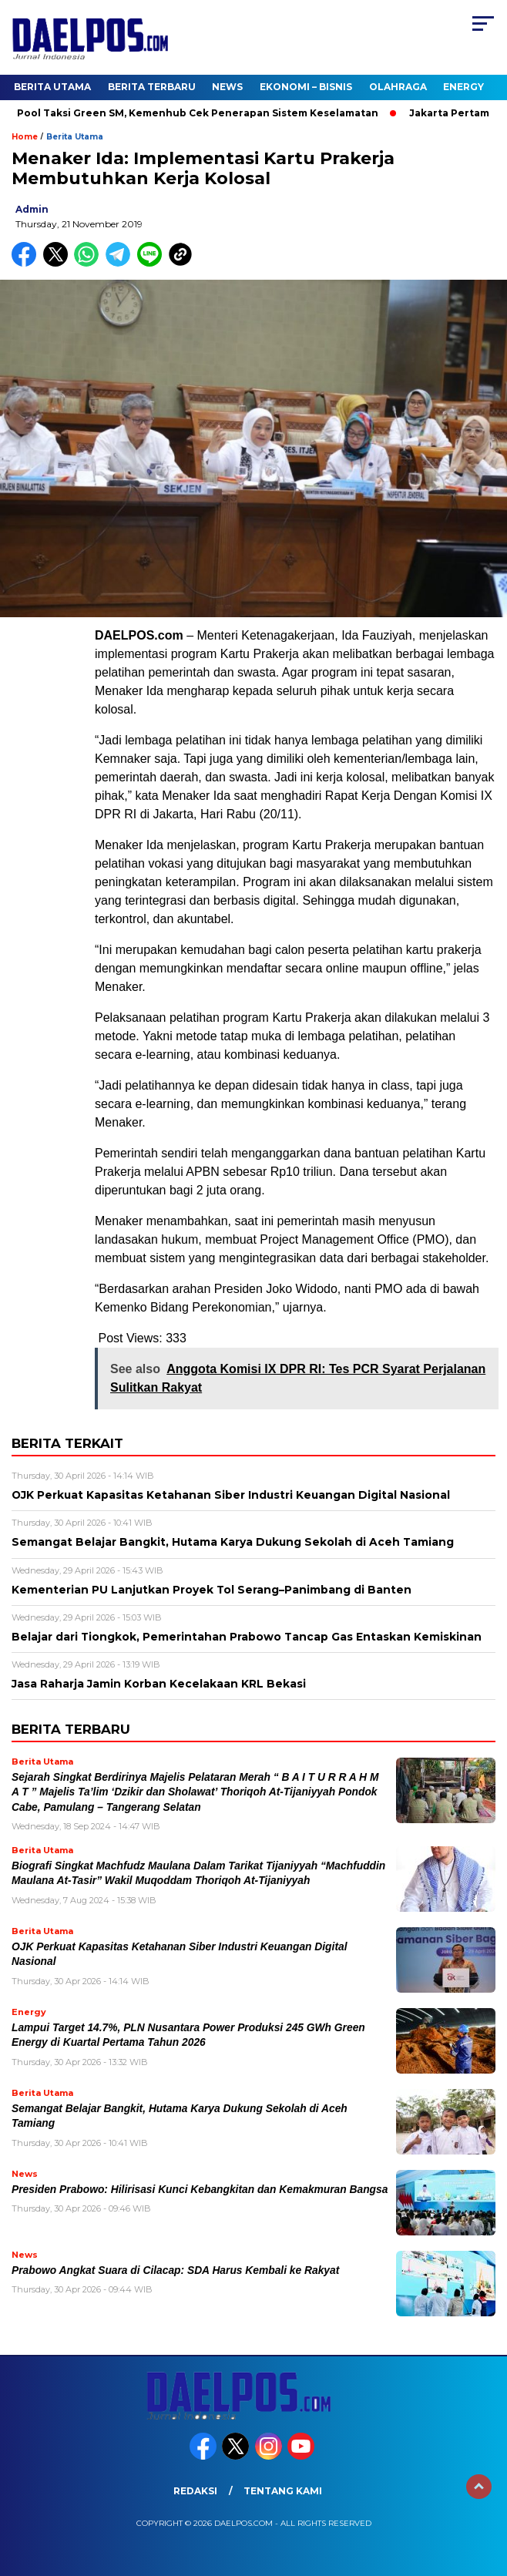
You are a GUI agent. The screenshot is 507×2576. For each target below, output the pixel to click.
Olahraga (398, 86)
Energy (463, 86)
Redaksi (195, 2491)
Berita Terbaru (152, 86)
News (227, 86)
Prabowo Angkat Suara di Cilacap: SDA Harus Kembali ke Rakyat (175, 2270)
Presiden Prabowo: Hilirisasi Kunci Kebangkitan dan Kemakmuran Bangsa (200, 2189)
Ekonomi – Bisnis (306, 86)
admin (32, 209)
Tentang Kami (282, 2491)
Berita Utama (52, 86)
